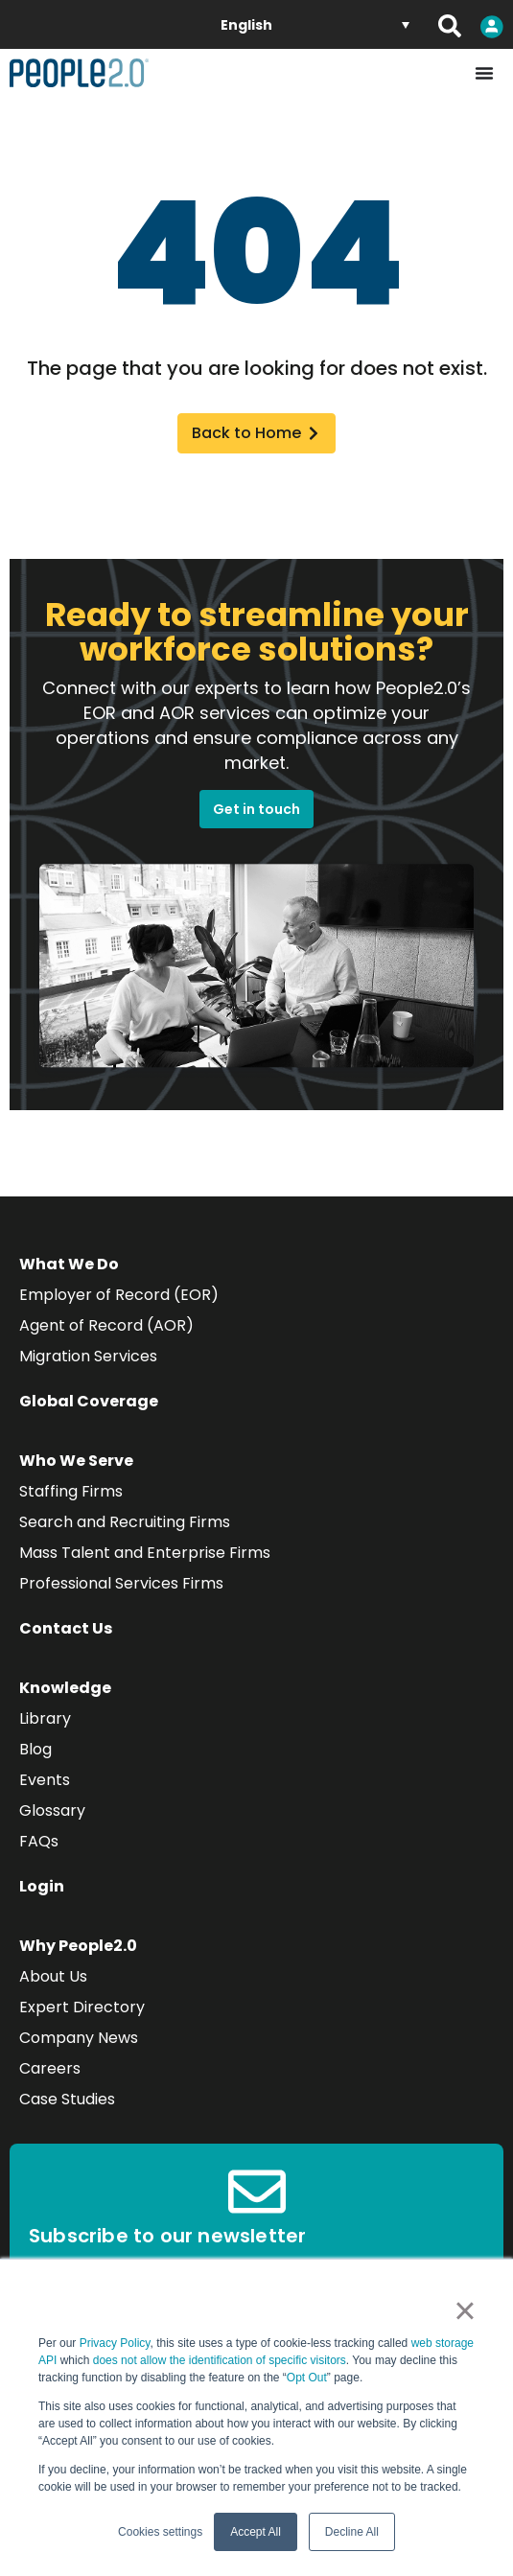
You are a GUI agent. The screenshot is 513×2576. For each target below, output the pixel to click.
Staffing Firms (71, 1491)
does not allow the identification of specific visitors (219, 2360)
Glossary (52, 1810)
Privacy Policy (115, 2343)
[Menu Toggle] (484, 72)
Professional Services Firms (121, 1583)
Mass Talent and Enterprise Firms (144, 1553)
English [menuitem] (246, 25)
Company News (78, 2038)
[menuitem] (315, 24)
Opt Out (307, 2377)
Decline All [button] (352, 2532)
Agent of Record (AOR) (106, 1325)
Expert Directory (82, 2007)
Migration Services (88, 1356)
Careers (50, 2068)
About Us (53, 1976)
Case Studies (67, 2099)
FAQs (38, 1841)
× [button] (465, 2310)
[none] (315, 24)
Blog (35, 1749)
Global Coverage (88, 1401)
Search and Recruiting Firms (124, 1522)
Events (44, 1780)
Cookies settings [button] (160, 2532)
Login (41, 1886)
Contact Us (65, 1628)
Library (45, 1718)
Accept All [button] (255, 2532)
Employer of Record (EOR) (119, 1295)
